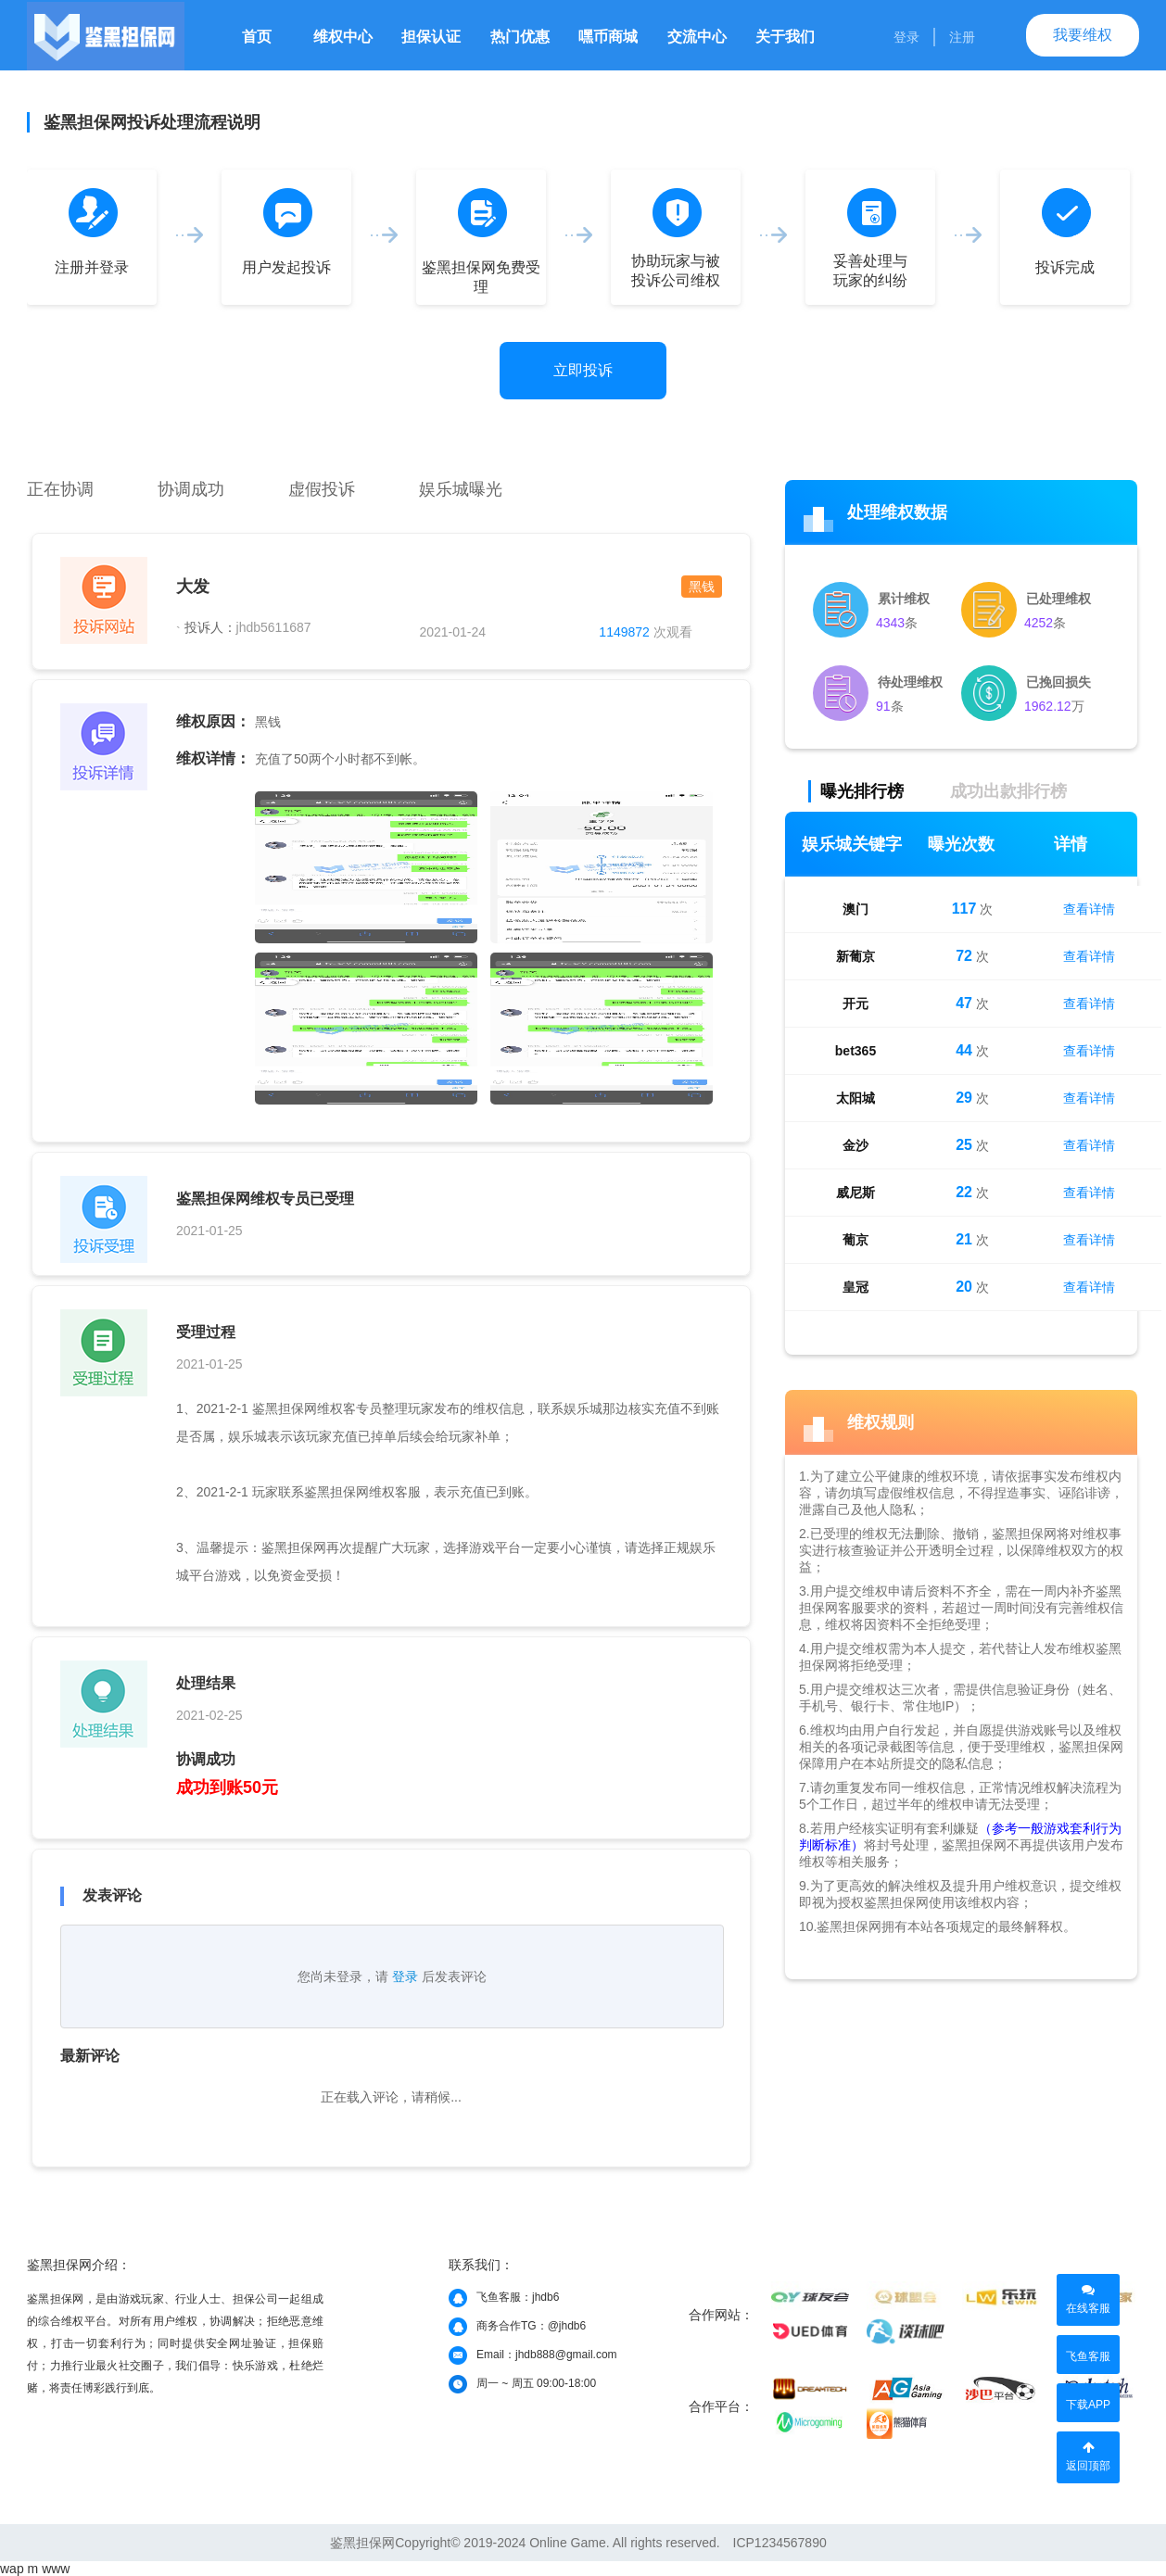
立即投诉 (583, 370)
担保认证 (431, 36)
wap (12, 2568)
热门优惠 (520, 36)
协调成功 (191, 489)
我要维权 (1082, 35)
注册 (962, 37)
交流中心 (697, 36)
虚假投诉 (321, 489)
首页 (257, 36)
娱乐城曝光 (460, 489)
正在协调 (60, 489)
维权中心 (343, 36)
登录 (906, 37)
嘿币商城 (608, 36)
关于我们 (785, 36)
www (56, 2568)
